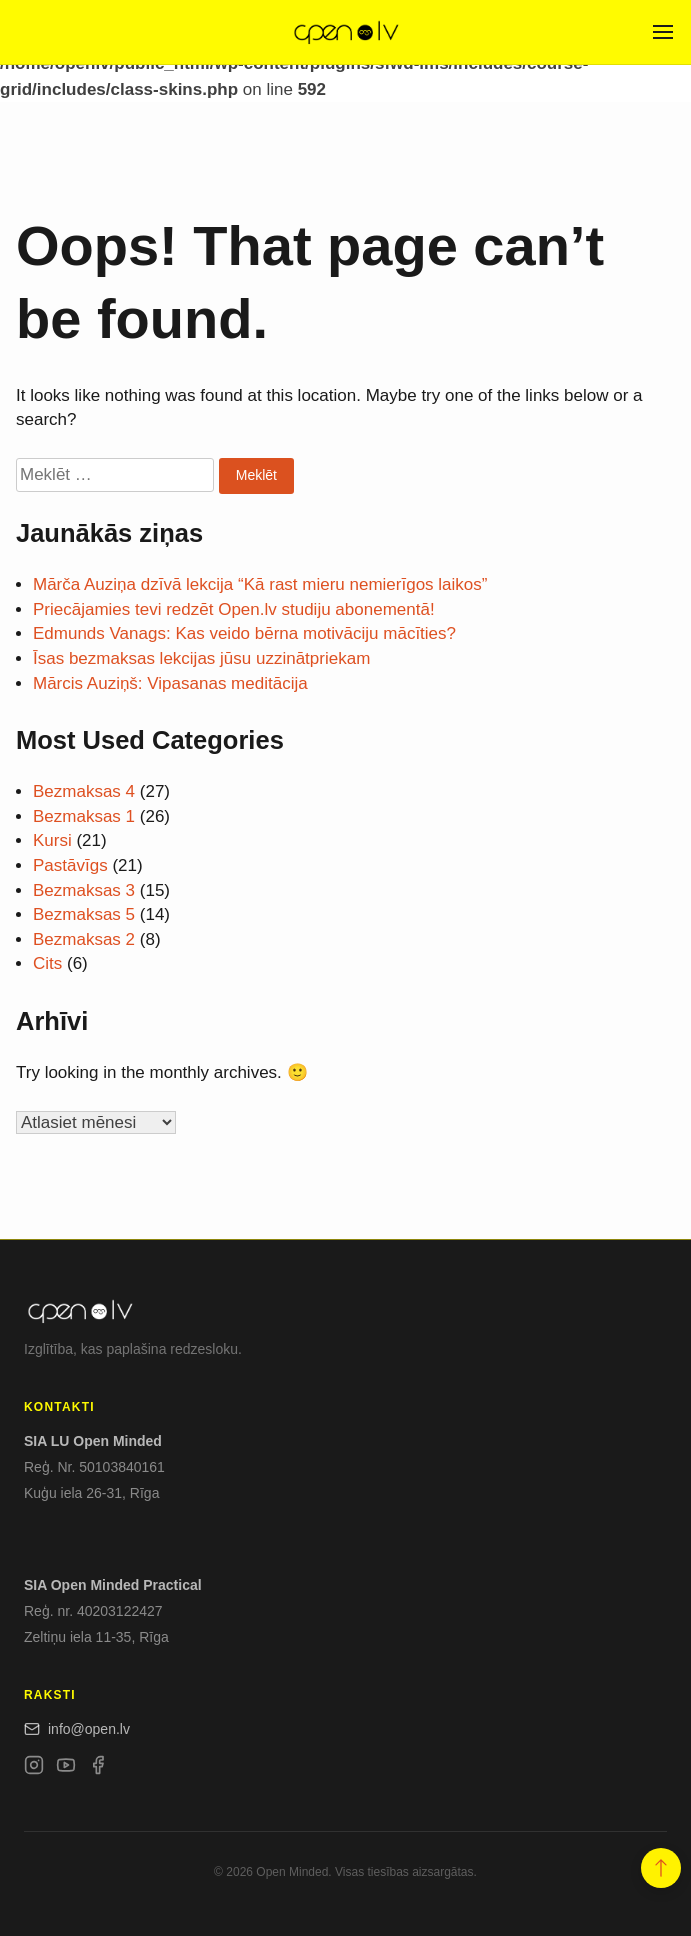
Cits (47, 963)
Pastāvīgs (70, 865)
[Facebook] (98, 1769)
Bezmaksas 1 (84, 816)
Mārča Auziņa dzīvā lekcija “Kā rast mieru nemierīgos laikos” (260, 584)
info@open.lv (77, 1729)
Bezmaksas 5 (84, 914)
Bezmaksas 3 (84, 890)
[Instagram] (34, 1769)
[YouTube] (66, 1769)
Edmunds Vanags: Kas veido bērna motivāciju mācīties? (244, 633)
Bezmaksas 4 (84, 791)
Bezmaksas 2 (84, 939)
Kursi (52, 840)
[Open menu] (663, 32)
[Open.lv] (345, 32)
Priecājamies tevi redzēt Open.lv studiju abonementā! (234, 609)
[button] (661, 1868)
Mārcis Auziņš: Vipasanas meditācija (170, 683)
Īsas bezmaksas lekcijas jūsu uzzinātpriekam (201, 658)
